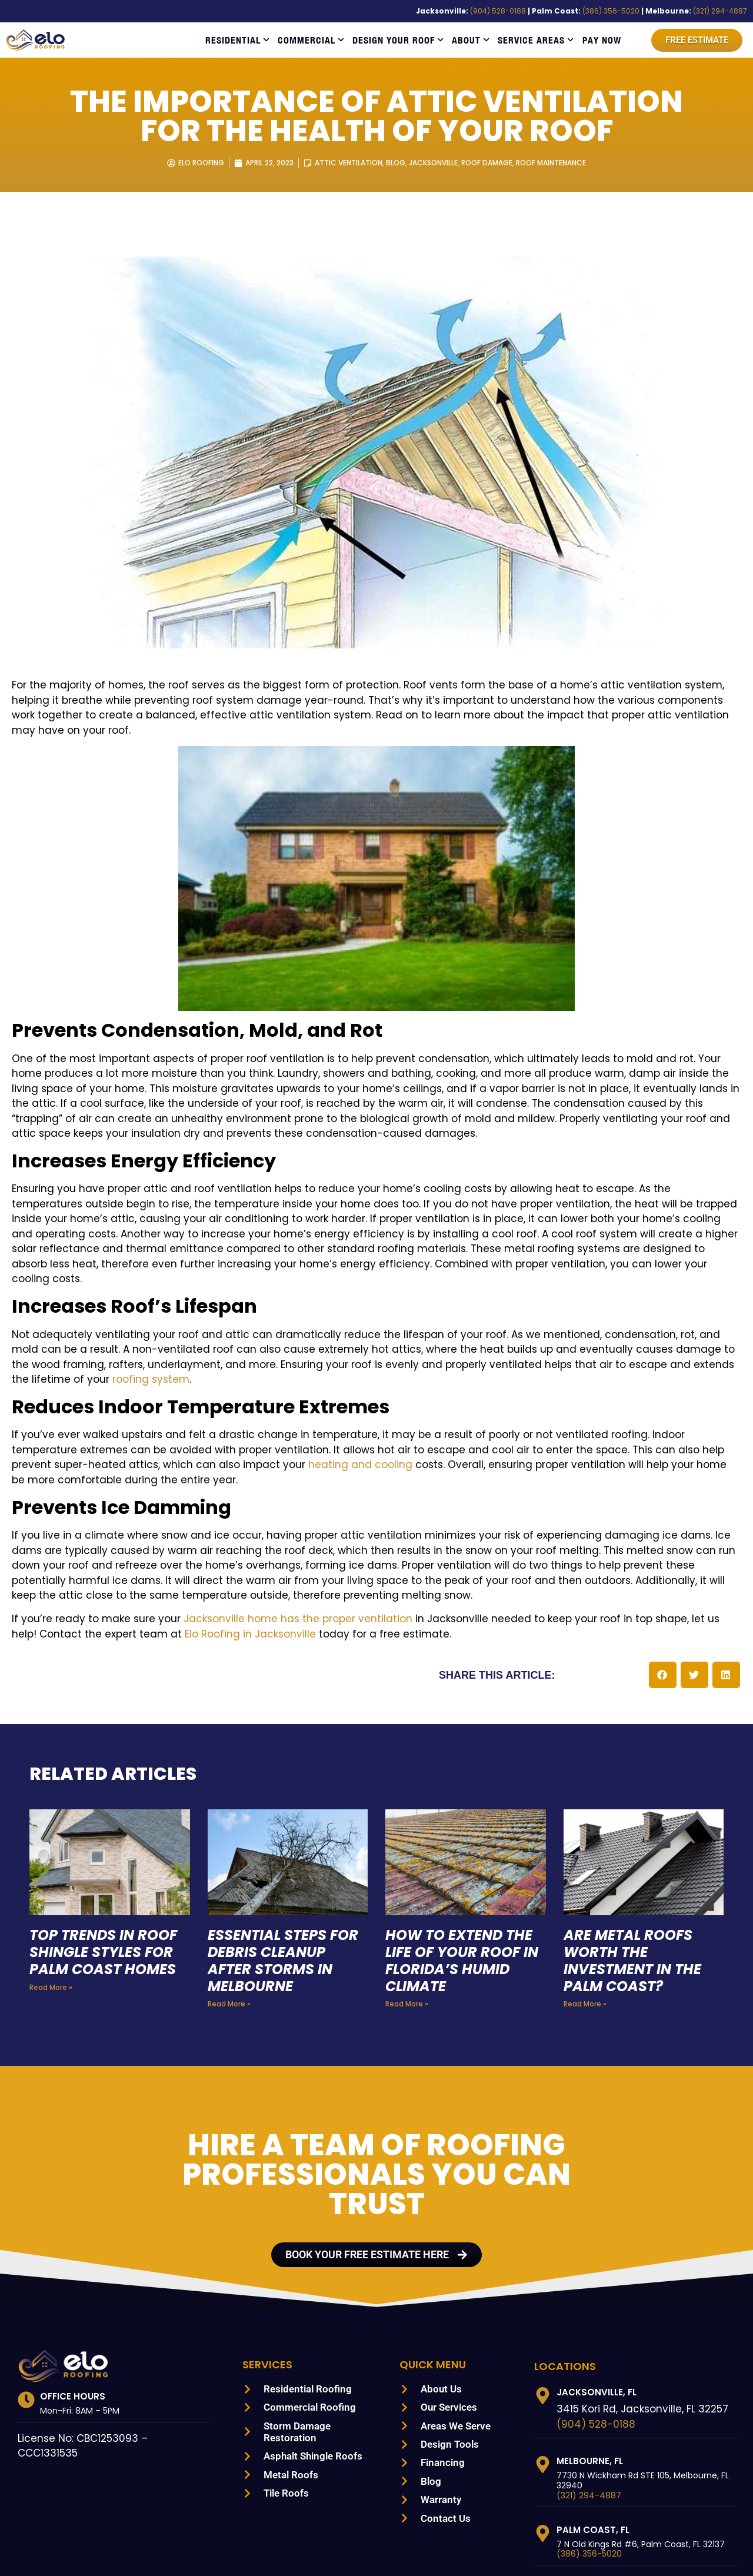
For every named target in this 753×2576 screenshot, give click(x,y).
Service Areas (536, 40)
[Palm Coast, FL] (542, 2442)
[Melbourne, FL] (542, 2373)
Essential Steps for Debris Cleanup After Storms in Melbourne (287, 1870)
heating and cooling (55, 1404)
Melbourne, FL (593, 2370)
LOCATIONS (565, 2275)
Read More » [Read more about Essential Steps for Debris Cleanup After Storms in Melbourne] (228, 1913)
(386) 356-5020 (629, 11)
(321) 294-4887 (723, 11)
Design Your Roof (398, 40)
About (470, 40)
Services (269, 2273)
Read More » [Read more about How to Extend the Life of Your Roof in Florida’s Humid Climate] (405, 1913)
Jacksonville (433, 163)
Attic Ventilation (345, 163)
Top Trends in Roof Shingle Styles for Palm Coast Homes (107, 1862)
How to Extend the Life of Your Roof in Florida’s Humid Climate (461, 1870)
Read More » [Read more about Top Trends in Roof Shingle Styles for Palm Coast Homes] (49, 1897)
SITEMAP (570, 2552)
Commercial (311, 40)
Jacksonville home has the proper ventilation (259, 1529)
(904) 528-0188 (532, 11)
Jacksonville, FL (599, 2302)
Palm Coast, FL (593, 2439)
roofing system (522, 1319)
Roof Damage (489, 163)
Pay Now (601, 40)
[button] (663, 1585)
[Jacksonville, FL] (542, 2305)
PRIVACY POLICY (628, 2552)
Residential (237, 40)
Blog (392, 163)
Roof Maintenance (557, 163)
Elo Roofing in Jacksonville (107, 1544)
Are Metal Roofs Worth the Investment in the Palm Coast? (634, 1870)
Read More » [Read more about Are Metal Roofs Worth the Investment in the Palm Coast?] (584, 1913)
